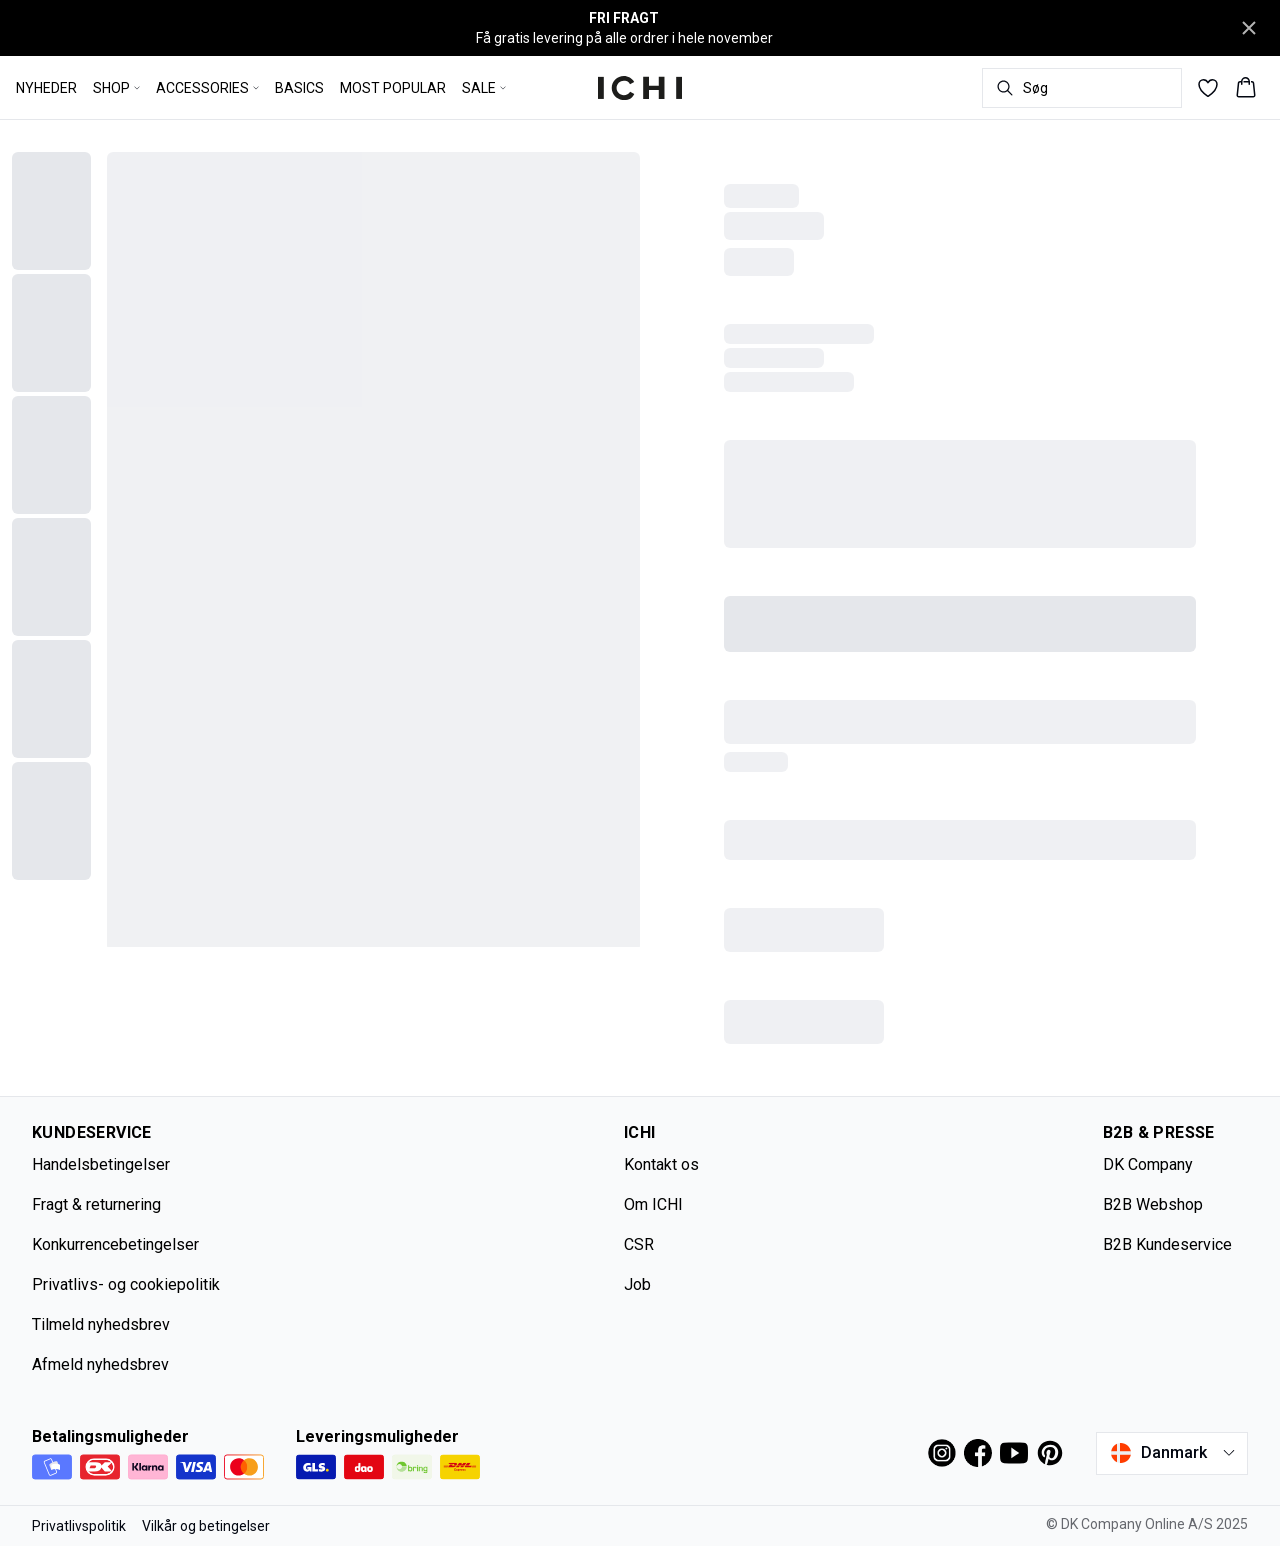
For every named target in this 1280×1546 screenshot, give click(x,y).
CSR (639, 1244)
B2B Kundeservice (1167, 1244)
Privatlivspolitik (79, 1526)
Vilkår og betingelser (206, 1526)
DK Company (1148, 1164)
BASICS (299, 88)
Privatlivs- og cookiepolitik (126, 1284)
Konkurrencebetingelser (115, 1244)
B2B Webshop (1153, 1204)
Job (637, 1284)
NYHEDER (46, 88)
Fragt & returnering (96, 1204)
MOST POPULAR (393, 88)
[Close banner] (1249, 28)
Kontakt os (661, 1164)
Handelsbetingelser (101, 1164)
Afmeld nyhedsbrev (100, 1364)
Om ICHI (653, 1204)
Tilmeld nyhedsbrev (101, 1324)
